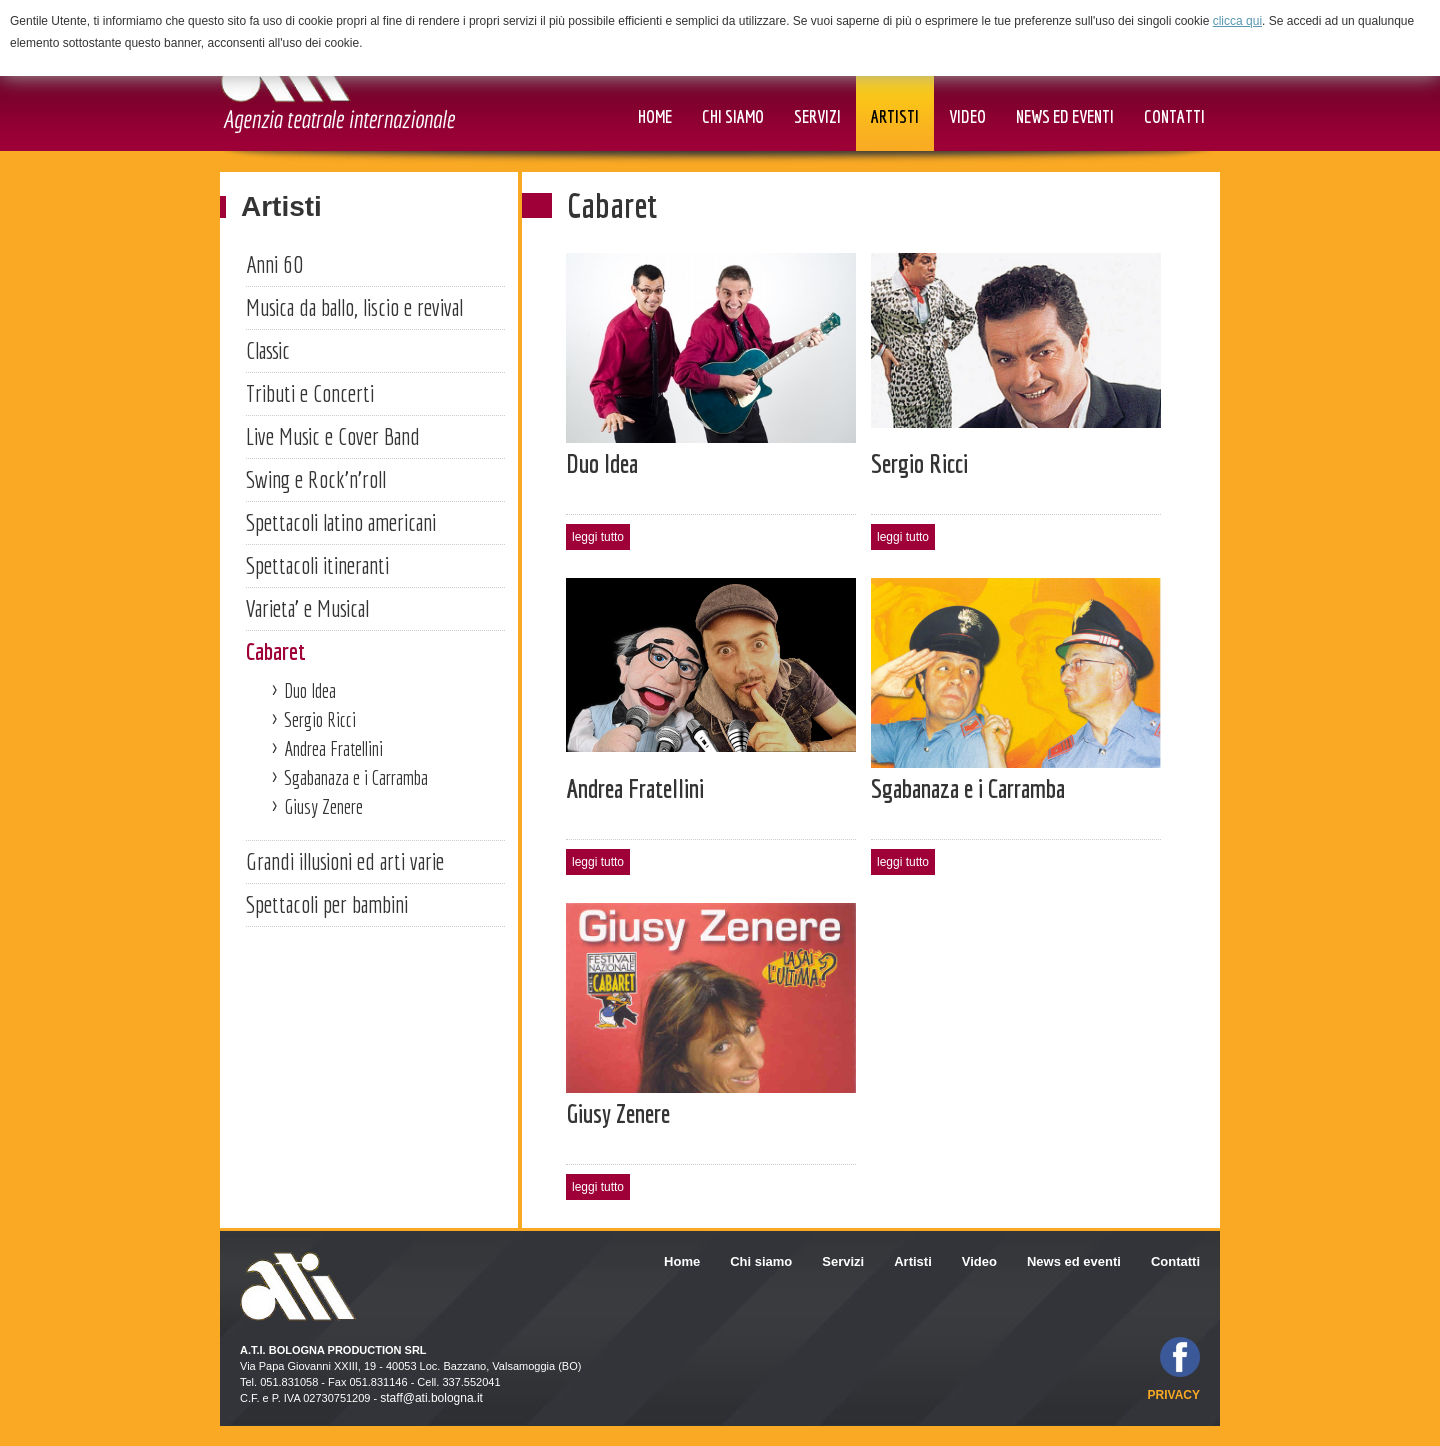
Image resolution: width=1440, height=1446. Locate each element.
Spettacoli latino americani (341, 522)
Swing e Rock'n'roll (316, 479)
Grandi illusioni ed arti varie (345, 861)
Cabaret (276, 651)
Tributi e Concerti (310, 393)
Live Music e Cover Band (333, 436)
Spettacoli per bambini (327, 904)
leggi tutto (598, 537)
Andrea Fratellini (333, 748)
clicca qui (1237, 21)
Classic (268, 350)
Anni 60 (274, 264)
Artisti (281, 206)
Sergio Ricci (320, 719)
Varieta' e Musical (307, 608)
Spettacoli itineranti (317, 565)
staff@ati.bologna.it (431, 1398)
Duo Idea (310, 690)
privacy (1174, 1395)
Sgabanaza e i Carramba (356, 777)
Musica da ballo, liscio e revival (354, 307)
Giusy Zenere (323, 806)
